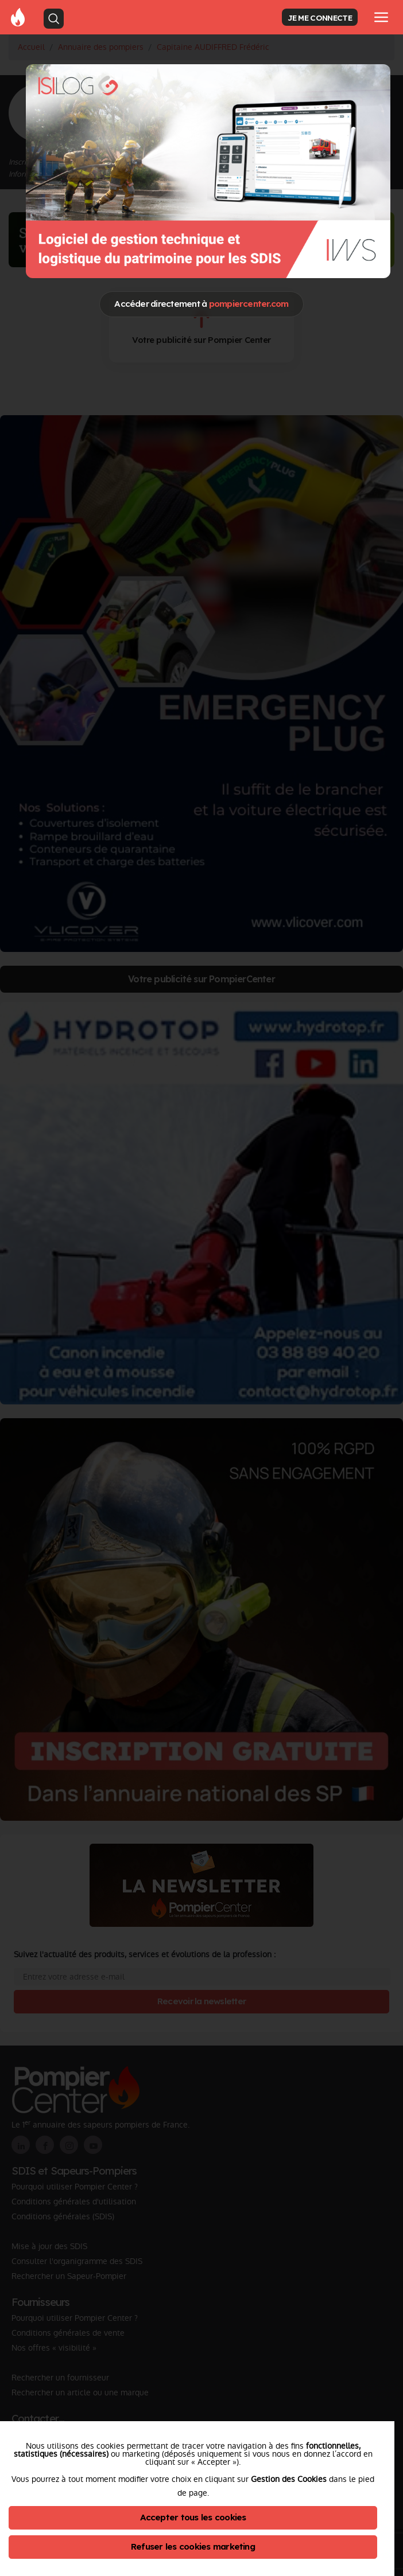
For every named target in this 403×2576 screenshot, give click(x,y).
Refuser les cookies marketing (193, 2546)
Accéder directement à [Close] (201, 303)
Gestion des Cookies (289, 2479)
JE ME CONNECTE (320, 17)
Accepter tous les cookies (193, 2517)
